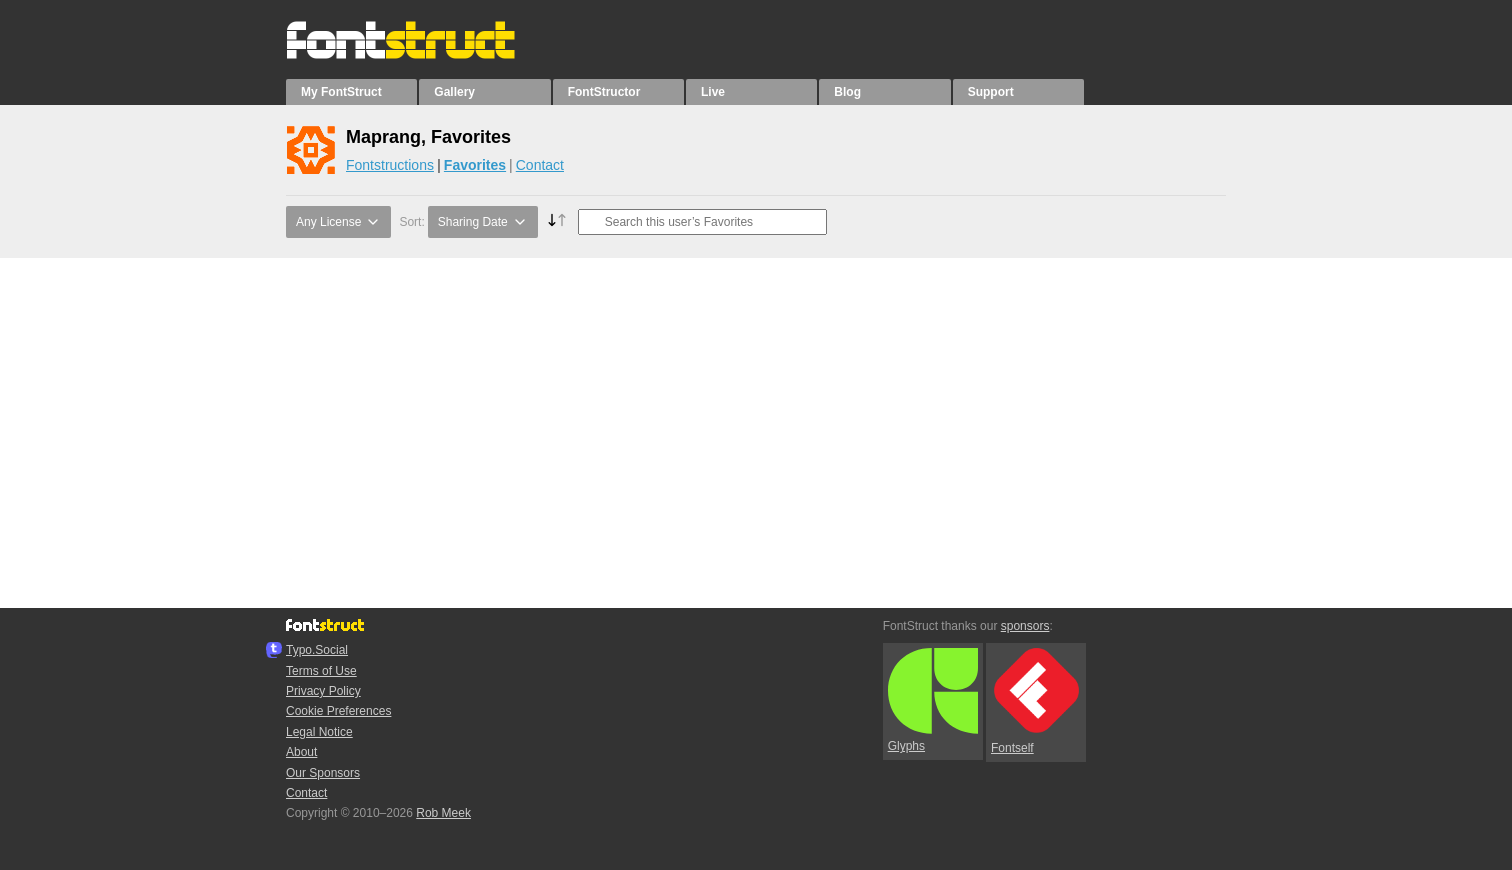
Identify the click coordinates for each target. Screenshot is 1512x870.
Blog (847, 92)
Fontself (1035, 701)
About (301, 752)
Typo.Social (317, 650)
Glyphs (933, 701)
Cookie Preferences (338, 711)
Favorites (475, 165)
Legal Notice (319, 732)
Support (991, 92)
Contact (540, 165)
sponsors (1025, 626)
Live (713, 92)
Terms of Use (321, 671)
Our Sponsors (323, 773)
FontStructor (604, 92)
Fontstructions (390, 165)
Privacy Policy (323, 691)
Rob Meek (443, 813)
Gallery (454, 92)
